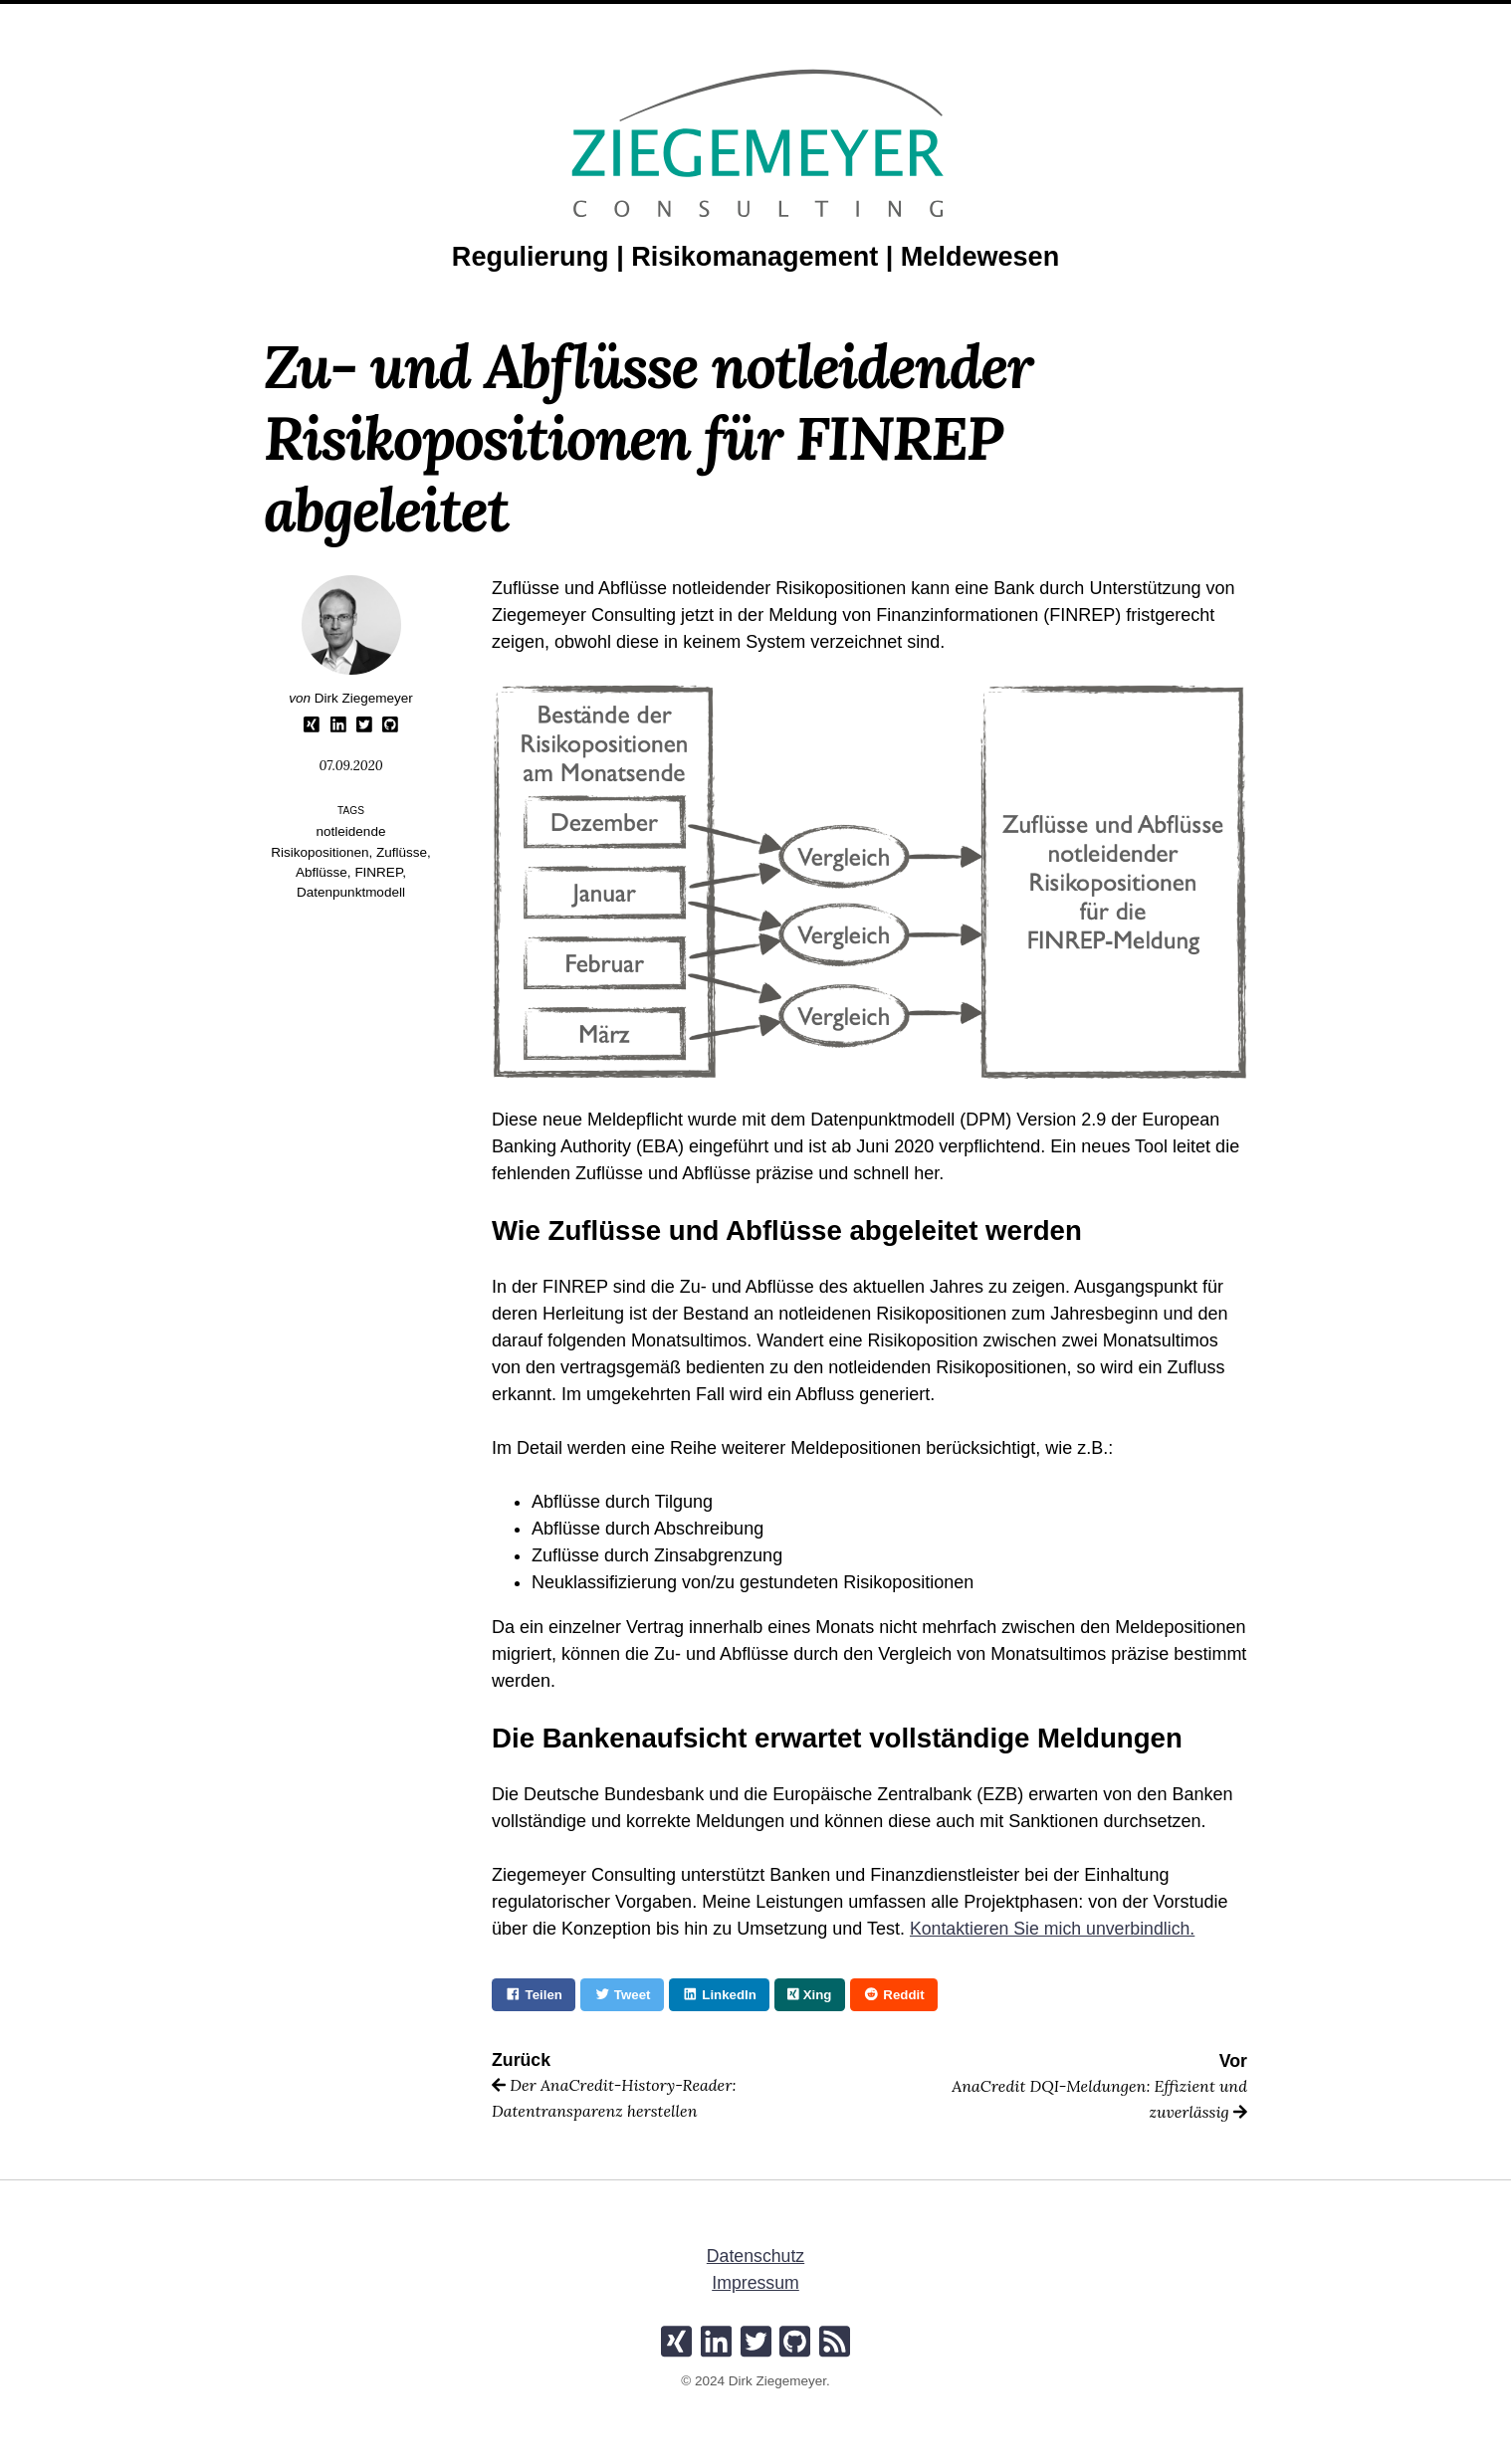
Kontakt (1009, 19)
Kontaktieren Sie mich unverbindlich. (1054, 1929)
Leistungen (575, 19)
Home (490, 19)
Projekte (824, 19)
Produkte (919, 19)
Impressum (755, 2284)
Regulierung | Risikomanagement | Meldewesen (755, 256)
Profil (664, 19)
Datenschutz (755, 2257)
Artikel (738, 19)
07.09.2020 (351, 765)
